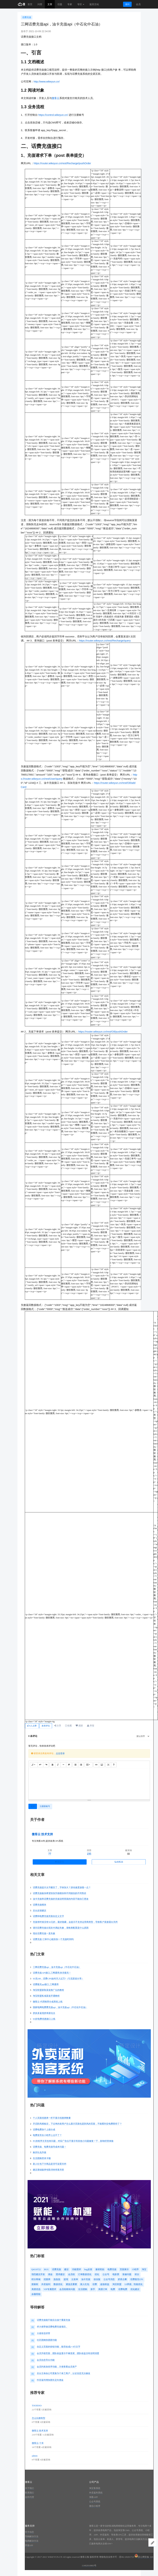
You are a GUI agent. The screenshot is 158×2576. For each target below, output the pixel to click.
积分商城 (35, 2279)
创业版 (97, 2279)
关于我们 (29, 2488)
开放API (29, 2545)
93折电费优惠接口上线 (44, 2019)
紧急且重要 (71, 2284)
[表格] (89, 1764)
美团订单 (102, 2289)
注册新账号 (45, 1806)
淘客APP (93, 2497)
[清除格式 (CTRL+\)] (69, 1764)
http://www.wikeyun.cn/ (47, 81)
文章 (49, 4)
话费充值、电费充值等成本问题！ (49, 2146)
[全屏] (108, 1764)
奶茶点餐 (122, 2279)
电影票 (115, 2274)
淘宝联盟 (116, 2284)
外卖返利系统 (96, 2492)
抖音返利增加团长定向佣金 (50, 2380)
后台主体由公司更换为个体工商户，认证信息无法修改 (63, 2373)
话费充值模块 (39, 1904)
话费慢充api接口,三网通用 (46, 1984)
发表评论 (46, 1726)
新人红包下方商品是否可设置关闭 (49, 2164)
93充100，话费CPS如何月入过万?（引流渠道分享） (58, 1978)
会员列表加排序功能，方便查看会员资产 (57, 2366)
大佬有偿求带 (43, 2333)
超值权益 (104, 2284)
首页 (30, 4)
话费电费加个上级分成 (44, 2129)
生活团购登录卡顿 (42, 2158)
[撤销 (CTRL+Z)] (40, 1764)
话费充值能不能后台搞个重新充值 (53, 2320)
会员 (138, 4)
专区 (80, 4)
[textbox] (89, 1783)
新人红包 (84, 2284)
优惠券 (47, 2279)
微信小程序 (94, 2506)
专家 (69, 4)
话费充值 (26, 17)
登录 (33, 1806)
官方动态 (29, 2532)
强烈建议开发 (38, 2274)
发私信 (118, 1862)
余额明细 (35, 2294)
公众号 (106, 2274)
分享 (57, 1725)
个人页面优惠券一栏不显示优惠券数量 (52, 2118)
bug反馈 (88, 2269)
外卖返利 (45, 2284)
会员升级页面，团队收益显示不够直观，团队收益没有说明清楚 (68, 2353)
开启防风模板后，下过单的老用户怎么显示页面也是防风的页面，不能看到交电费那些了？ (77, 2123)
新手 (93, 2289)
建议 (66, 2269)
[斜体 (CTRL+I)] (58, 1764)
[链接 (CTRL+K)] (96, 1764)
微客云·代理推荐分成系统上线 (47, 2001)
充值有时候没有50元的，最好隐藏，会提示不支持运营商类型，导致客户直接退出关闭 (75, 1922)
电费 (113, 2289)
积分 (137, 2274)
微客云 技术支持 (42, 1834)
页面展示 (124, 2269)
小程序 (135, 2269)
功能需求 (76, 2269)
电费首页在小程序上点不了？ (47, 2135)
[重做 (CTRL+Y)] (46, 1764)
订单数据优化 (84, 2274)
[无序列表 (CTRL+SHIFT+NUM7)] (75, 1764)
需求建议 (60, 2274)
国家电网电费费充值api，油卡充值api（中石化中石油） (60, 2007)
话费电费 (122, 2289)
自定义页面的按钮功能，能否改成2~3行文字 (58, 2346)
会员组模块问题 (67, 2289)
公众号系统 (94, 2501)
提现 (66, 2279)
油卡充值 (85, 2279)
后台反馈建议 (39, 1910)
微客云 (55, 98)
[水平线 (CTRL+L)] (63, 1764)
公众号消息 (109, 2279)
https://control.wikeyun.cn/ (53, 114)
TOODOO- (37, 2405)
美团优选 (35, 2289)
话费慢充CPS (136, 2279)
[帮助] (114, 1764)
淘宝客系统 (94, 2488)
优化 (97, 2274)
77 (49, 1853)
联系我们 (29, 2492)
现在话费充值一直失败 (44, 1933)
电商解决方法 (31, 2541)
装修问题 (126, 2274)
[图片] (102, 1764)
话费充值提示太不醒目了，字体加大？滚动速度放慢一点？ (62, 1887)
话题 (59, 4)
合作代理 (29, 2497)
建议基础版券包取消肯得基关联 (48, 2169)
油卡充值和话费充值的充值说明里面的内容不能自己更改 (61, 1899)
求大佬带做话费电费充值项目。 (52, 2326)
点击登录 (60, 1753)
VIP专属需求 (50, 2289)
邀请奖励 (99, 2269)
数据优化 (58, 2284)
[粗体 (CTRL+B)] (52, 1764)
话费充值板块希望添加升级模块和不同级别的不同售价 (59, 1893)
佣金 (50, 2274)
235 (89, 1853)
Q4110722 (36, 2269)
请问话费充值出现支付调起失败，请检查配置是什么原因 (61, 1927)
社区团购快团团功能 (47, 2340)
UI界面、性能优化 (134, 2284)
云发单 (74, 2279)
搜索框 (34, 2284)
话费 (94, 2284)
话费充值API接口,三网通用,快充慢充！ (52, 1972)
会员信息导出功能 (46, 2360)
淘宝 (144, 2269)
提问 (127, 4)
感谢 (79, 1725)
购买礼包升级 (39, 2152)
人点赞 (32, 1726)
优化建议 (134, 2289)
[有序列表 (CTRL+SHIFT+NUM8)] (81, 1764)
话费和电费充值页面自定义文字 (48, 1916)
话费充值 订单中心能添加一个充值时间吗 (53, 1939)
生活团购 (82, 2289)
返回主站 (94, 4)
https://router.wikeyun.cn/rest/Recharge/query (105, 640)
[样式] (34, 1764)
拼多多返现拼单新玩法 (44, 2013)
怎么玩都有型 (38, 2418)
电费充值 (112, 2269)
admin (34, 2455)
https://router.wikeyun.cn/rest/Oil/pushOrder (103, 1031)
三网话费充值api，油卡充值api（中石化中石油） (57, 1967)
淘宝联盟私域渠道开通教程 (46, 1996)
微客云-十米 (38, 2443)
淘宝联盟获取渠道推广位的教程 (48, 1990)
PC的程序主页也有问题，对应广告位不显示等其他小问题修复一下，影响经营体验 (73, 2141)
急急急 (57, 2279)
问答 (39, 4)
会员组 (71, 2274)
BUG (46, 2269)
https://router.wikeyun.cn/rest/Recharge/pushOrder (62, 163)
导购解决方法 (31, 2536)
